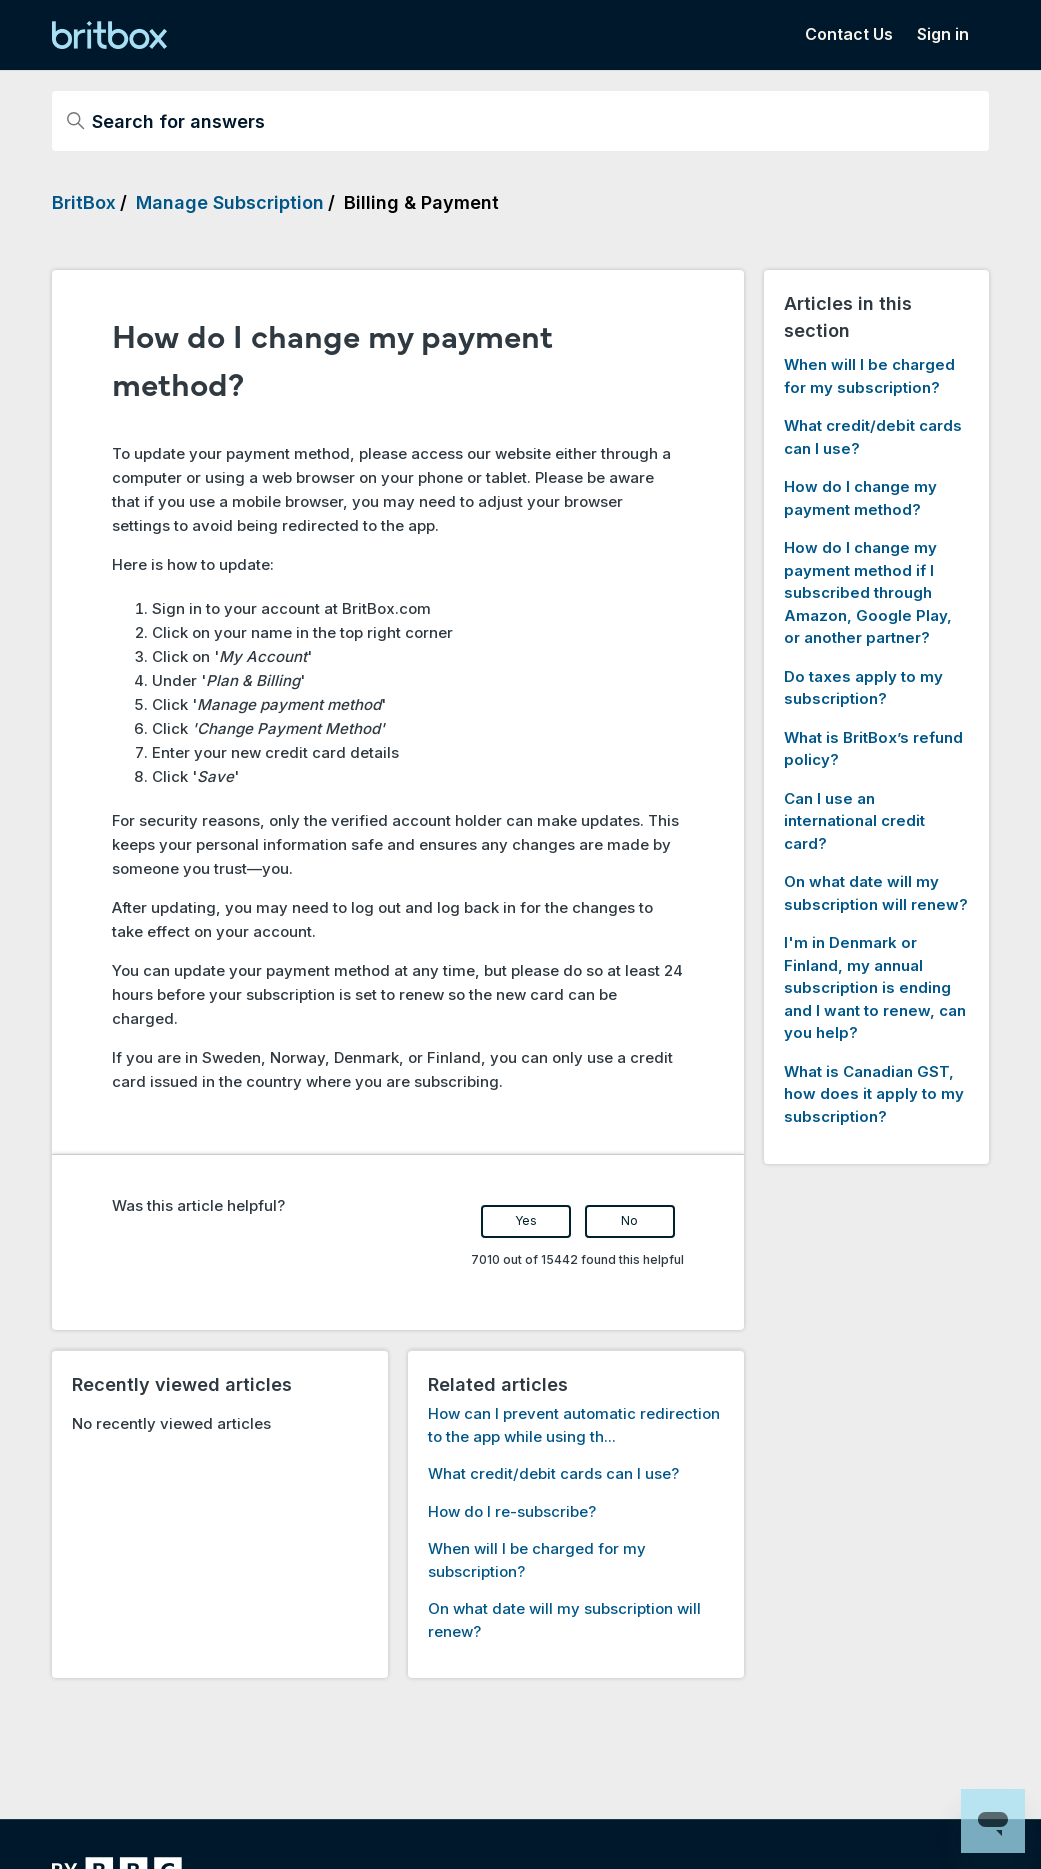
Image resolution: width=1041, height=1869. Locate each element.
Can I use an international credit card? (854, 821)
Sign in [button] (943, 34)
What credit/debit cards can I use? (553, 1473)
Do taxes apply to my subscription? (863, 688)
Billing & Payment (421, 202)
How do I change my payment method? (860, 498)
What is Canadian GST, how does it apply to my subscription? (874, 1094)
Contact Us (849, 34)
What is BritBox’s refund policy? (873, 749)
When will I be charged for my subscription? (869, 376)
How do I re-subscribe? (512, 1511)
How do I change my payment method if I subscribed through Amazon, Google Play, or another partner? (868, 592)
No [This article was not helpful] (629, 1220)
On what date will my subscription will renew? (876, 893)
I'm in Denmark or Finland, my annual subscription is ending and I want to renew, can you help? (875, 987)
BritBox (84, 202)
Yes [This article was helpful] (526, 1220)
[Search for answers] (520, 121)
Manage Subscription (230, 202)
